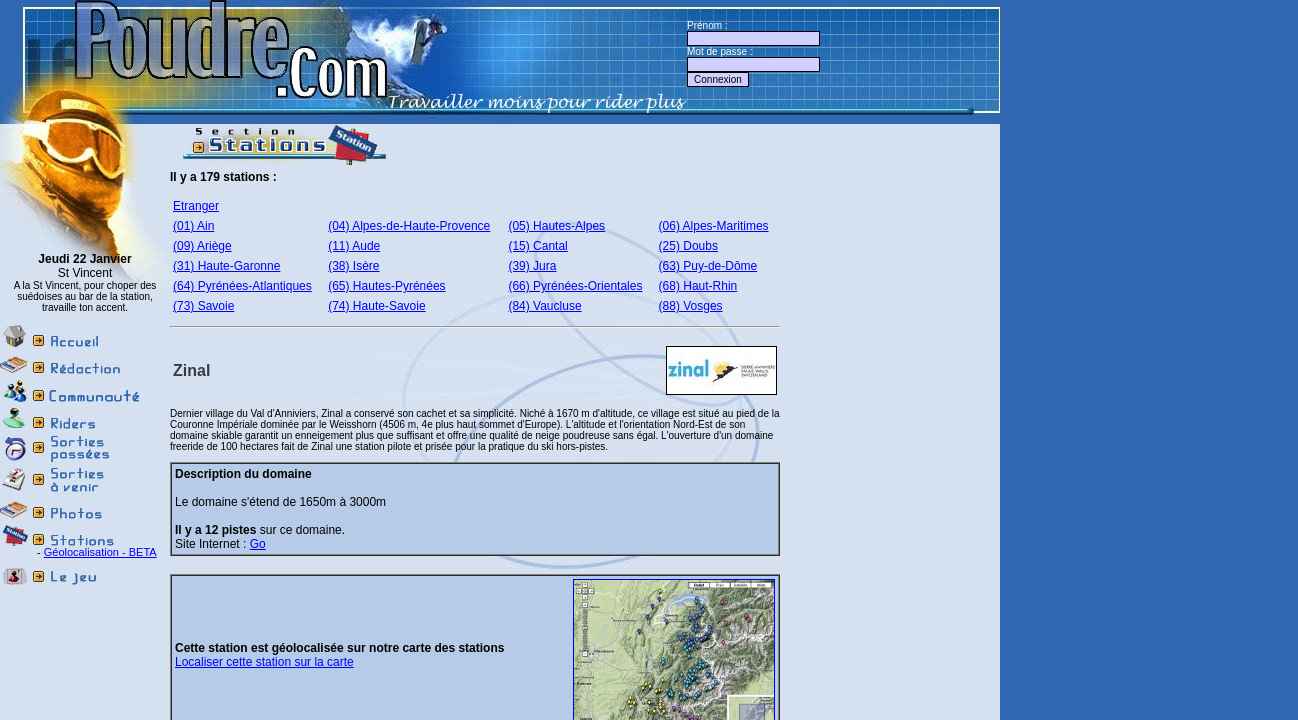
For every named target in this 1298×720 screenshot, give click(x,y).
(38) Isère (353, 266)
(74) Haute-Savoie (376, 306)
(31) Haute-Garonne (226, 266)
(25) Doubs (688, 246)
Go (258, 544)
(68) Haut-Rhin (698, 286)
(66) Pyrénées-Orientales (575, 286)
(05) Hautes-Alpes (556, 226)
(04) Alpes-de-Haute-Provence (409, 226)
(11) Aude (354, 246)
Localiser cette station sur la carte (264, 662)
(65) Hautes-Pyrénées (386, 286)
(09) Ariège (202, 246)
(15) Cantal (537, 246)
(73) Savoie (203, 306)
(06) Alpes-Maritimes (714, 226)
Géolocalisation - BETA (100, 552)
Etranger (196, 206)
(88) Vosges (691, 306)
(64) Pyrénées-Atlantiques (242, 286)
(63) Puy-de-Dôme (708, 266)
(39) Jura (532, 266)
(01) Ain (193, 226)
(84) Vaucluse (544, 306)
